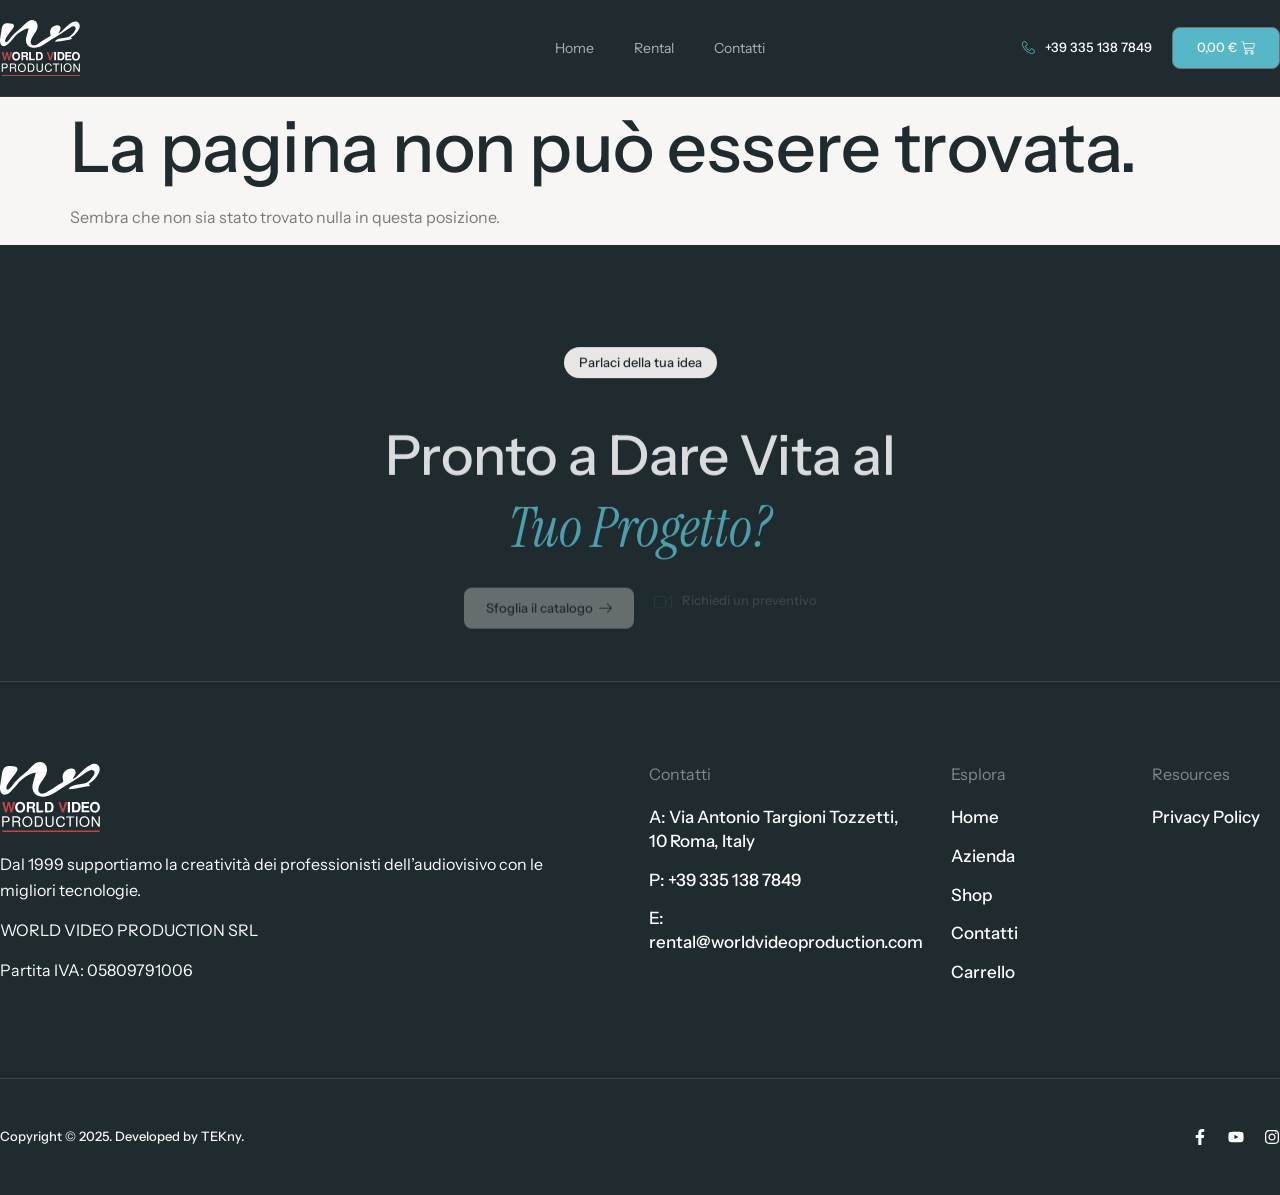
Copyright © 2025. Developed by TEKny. (122, 1136)
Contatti (739, 48)
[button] (640, 365)
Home (574, 48)
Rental (654, 48)
